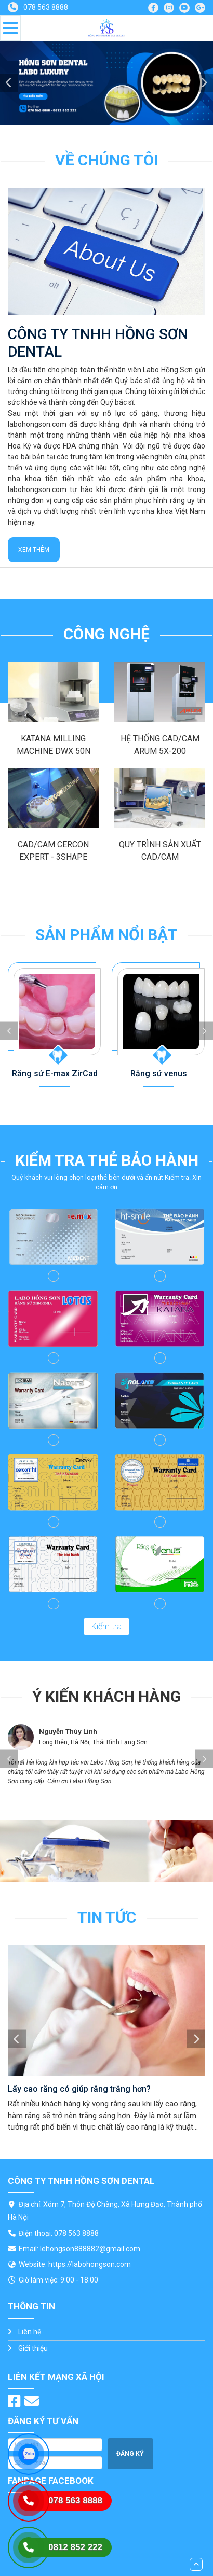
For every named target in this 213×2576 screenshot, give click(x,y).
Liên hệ (29, 2332)
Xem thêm (33, 549)
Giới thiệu (33, 2348)
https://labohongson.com (89, 2264)
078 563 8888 (45, 7)
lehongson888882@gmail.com (90, 2249)
